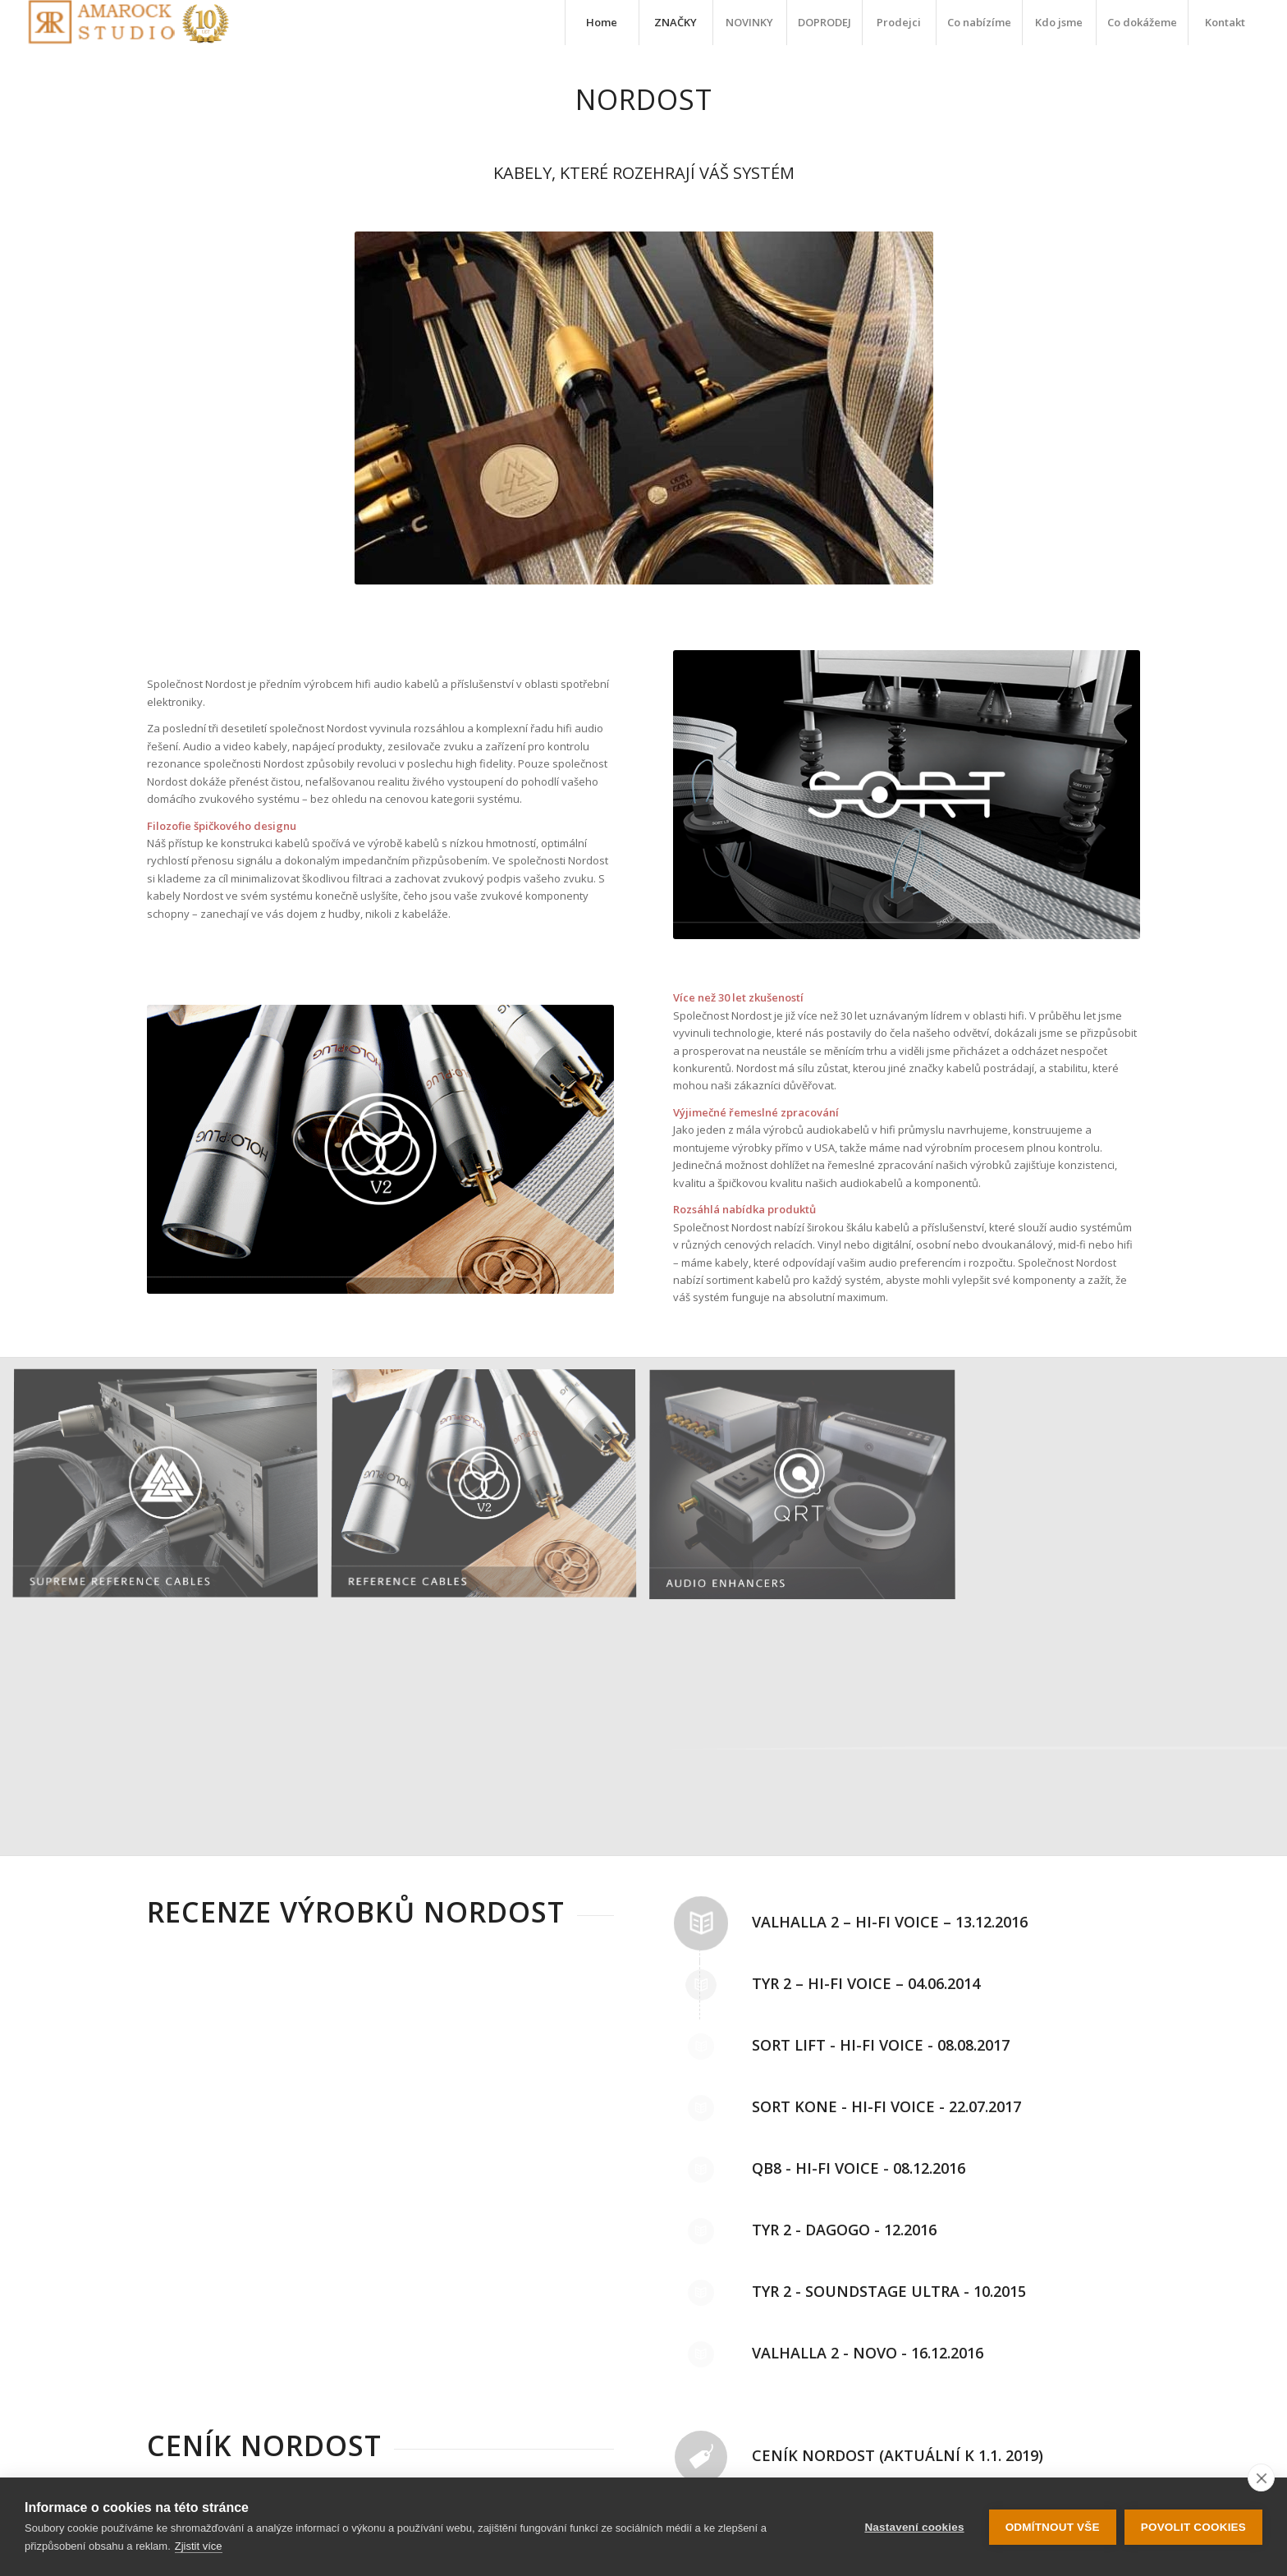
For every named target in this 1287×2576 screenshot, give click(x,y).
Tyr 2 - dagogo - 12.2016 (844, 2229)
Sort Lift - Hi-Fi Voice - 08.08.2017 (881, 2045)
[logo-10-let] (128, 22)
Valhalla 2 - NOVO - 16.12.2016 (867, 2353)
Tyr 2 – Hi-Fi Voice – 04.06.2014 (866, 1983)
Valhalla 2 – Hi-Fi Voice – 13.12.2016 (890, 1922)
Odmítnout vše (1052, 2527)
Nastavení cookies (914, 2527)
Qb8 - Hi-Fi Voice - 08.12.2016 (858, 2168)
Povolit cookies (1193, 2527)
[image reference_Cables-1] (490, 1491)
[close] (1261, 2477)
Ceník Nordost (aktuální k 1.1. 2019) (897, 2455)
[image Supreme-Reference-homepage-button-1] (171, 1491)
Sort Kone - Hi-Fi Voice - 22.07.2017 (886, 2106)
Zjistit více (198, 2546)
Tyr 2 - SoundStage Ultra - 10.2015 (889, 2291)
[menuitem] (602, 22)
